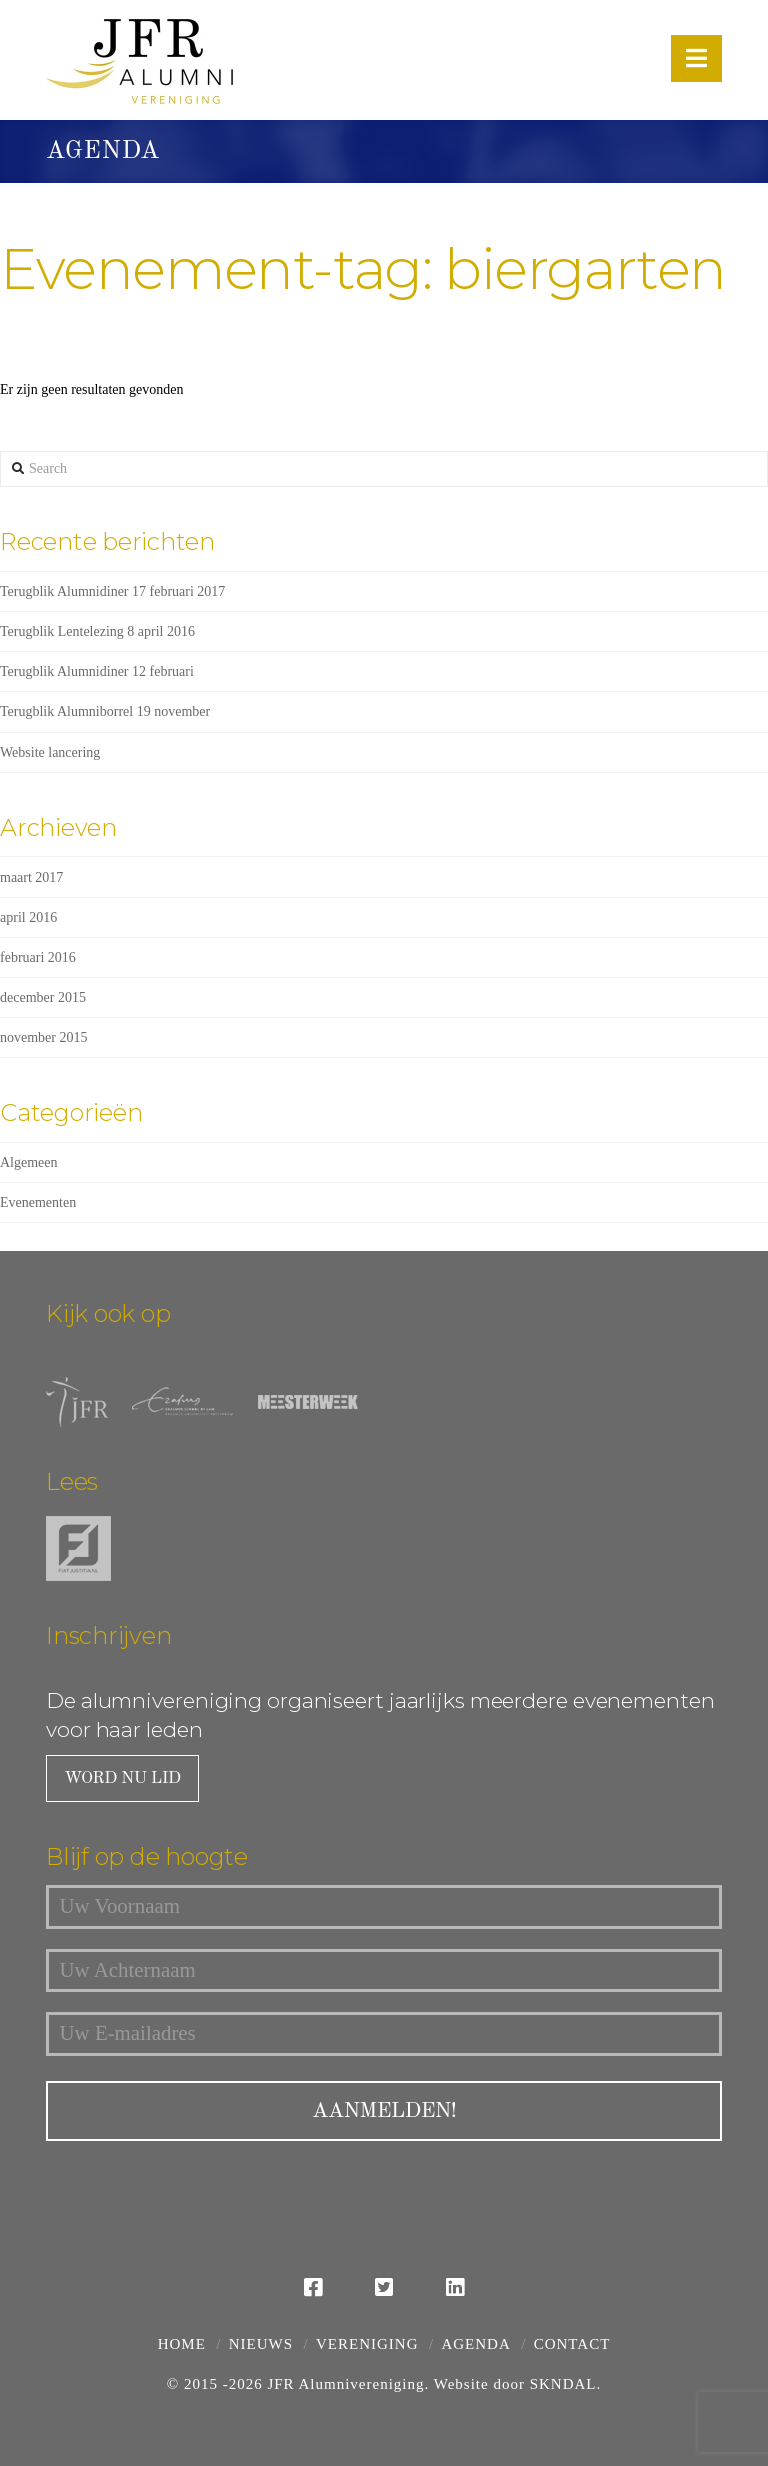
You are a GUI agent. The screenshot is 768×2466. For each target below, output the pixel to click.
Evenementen (38, 1202)
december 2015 (43, 997)
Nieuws (261, 2343)
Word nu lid (121, 1778)
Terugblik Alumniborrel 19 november (105, 711)
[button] (696, 58)
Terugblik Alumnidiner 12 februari (97, 671)
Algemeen (29, 1162)
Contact (572, 2343)
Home (182, 2343)
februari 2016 (38, 957)
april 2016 (28, 917)
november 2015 (43, 1037)
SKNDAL (563, 2383)
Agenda (475, 2343)
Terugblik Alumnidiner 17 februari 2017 (112, 591)
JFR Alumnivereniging (345, 2383)
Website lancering (50, 752)
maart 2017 (31, 877)
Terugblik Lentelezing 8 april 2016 (97, 631)
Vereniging (367, 2343)
